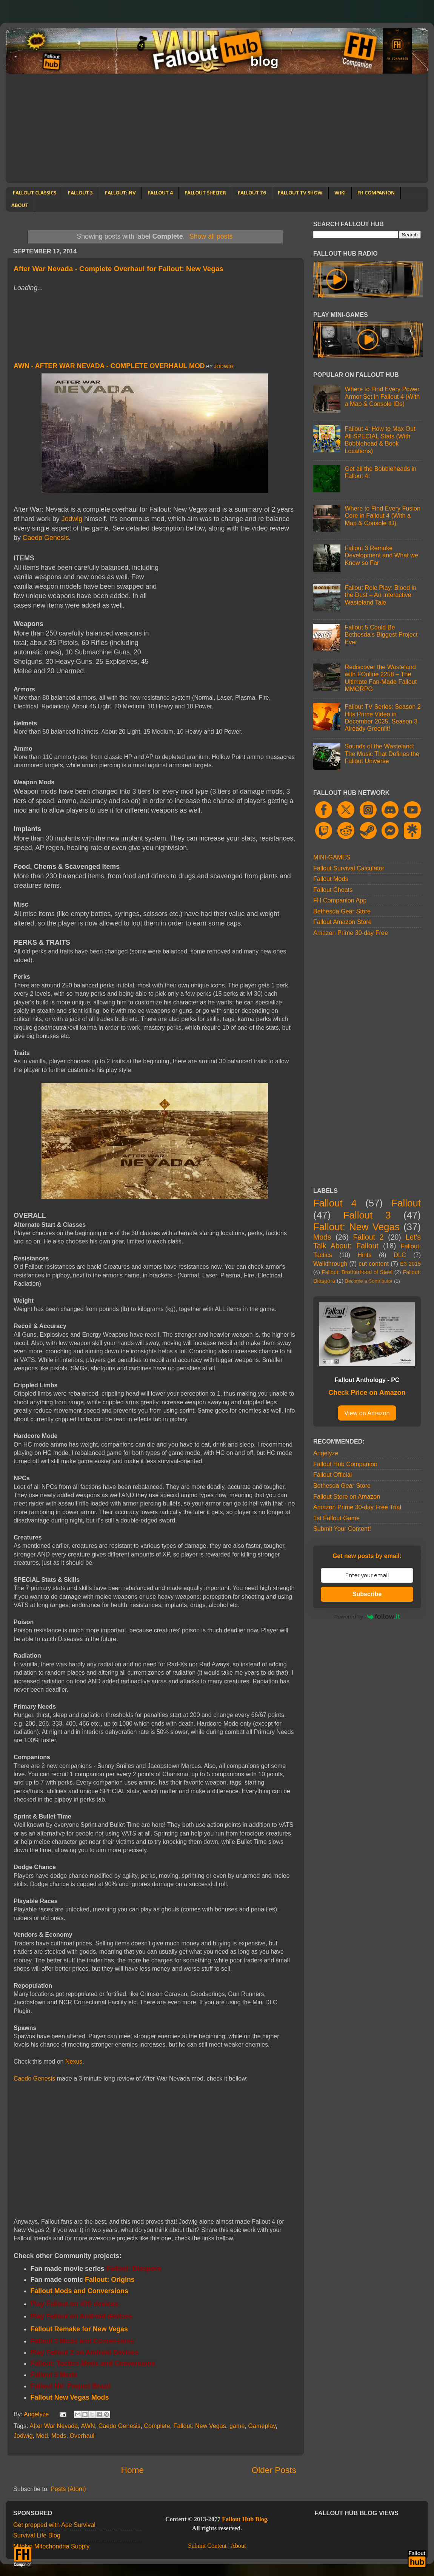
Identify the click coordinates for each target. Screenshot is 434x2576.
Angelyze (326, 1453)
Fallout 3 (367, 1215)
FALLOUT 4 (160, 193)
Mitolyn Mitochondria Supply (51, 2546)
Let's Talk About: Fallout (367, 1241)
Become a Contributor (368, 1281)
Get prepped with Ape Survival (54, 2524)
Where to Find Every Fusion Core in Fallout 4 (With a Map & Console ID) (382, 515)
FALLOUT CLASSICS (34, 193)
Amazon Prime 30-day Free (350, 932)
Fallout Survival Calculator (348, 868)
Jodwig (224, 366)
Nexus (73, 2061)
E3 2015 (410, 1264)
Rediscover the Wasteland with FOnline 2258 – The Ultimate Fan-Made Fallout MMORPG (381, 677)
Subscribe (367, 1594)
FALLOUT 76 (252, 193)
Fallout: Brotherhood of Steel (357, 1272)
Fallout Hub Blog (244, 2519)
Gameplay (261, 2425)
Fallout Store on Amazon (346, 1496)
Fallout (406, 1203)
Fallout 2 (368, 1237)
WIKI (340, 193)
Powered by (367, 1616)
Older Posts (274, 2470)
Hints (364, 1254)
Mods (58, 2435)
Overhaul (81, 2435)
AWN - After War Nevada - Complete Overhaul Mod (109, 366)
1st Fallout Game (336, 1518)
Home (132, 2470)
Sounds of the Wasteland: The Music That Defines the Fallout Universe (382, 753)
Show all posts (211, 236)
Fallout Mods (330, 878)
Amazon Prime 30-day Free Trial (357, 1507)
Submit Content (207, 2545)
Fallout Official (332, 1474)
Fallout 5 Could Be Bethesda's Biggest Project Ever (381, 634)
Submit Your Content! (342, 1528)
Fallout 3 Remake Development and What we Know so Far (381, 555)
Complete (157, 2425)
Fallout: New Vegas (200, 2425)
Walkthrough (330, 1263)
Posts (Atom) (68, 2488)
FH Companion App (339, 900)
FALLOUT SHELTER (205, 193)
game (237, 2425)
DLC (400, 1254)
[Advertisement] (217, 130)
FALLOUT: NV (120, 193)
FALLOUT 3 (80, 193)
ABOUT (19, 205)
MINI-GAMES (331, 857)
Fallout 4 (335, 1203)
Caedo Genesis (46, 537)
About (238, 2545)
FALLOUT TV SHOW (300, 193)
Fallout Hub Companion (345, 1464)
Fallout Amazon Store (342, 921)
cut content (374, 1263)
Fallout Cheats (332, 889)
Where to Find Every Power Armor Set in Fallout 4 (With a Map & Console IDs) (382, 396)
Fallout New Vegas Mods (70, 2397)
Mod (42, 2435)
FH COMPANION (376, 193)
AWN (88, 2425)
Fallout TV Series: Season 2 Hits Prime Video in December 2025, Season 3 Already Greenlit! (382, 717)
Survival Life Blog (36, 2535)
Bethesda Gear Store (342, 911)
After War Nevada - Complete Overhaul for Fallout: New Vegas (118, 269)
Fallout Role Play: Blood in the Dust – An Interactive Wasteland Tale (380, 595)
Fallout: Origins (110, 2279)
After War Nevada (53, 2425)
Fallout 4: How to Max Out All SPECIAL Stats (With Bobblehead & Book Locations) (380, 439)
